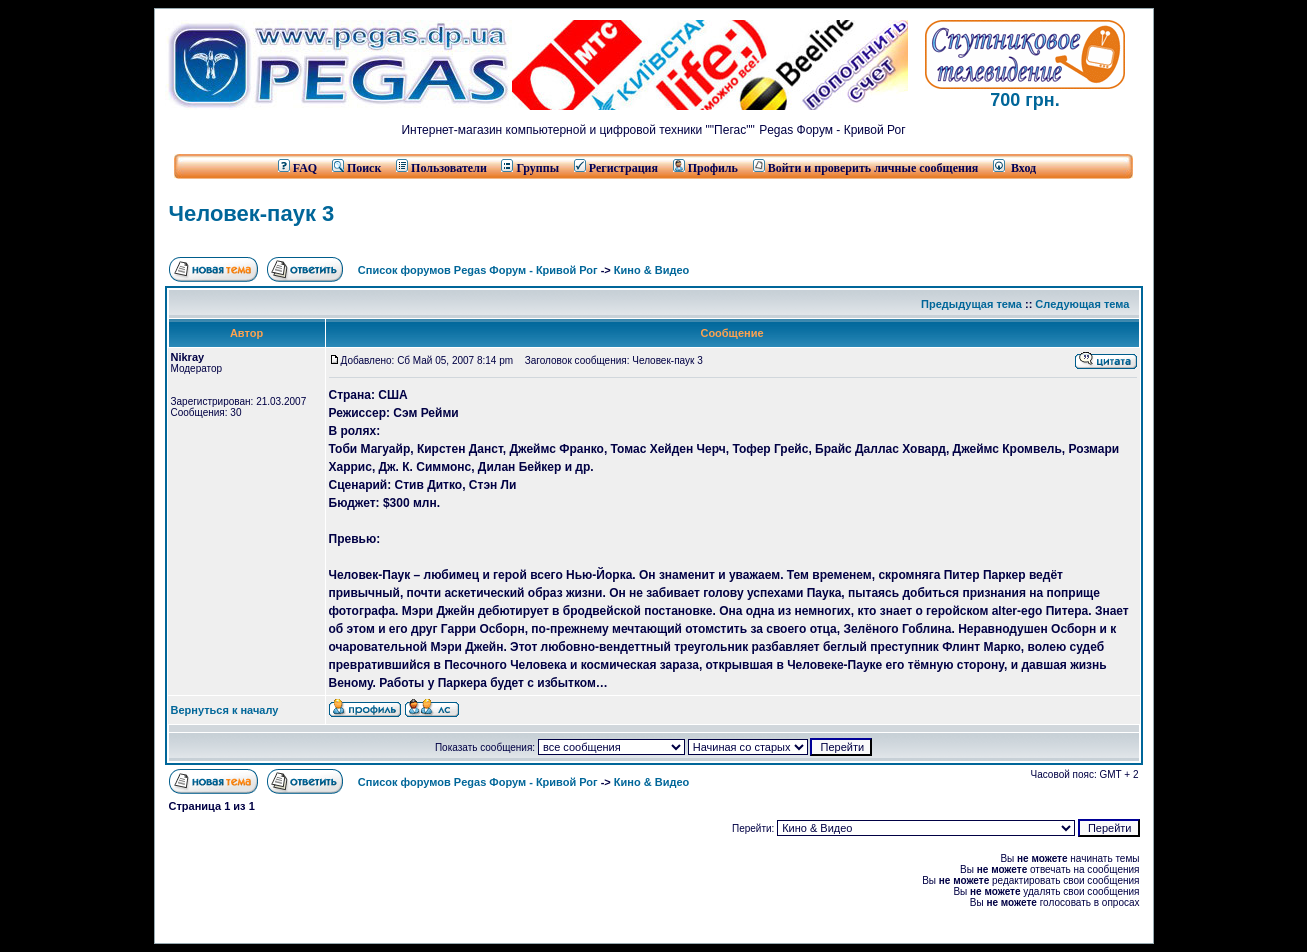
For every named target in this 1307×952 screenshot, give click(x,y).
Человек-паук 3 (252, 213)
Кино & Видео (651, 270)
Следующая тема (1082, 304)
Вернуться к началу (225, 710)
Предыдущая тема (971, 304)
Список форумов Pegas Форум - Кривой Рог (478, 270)
